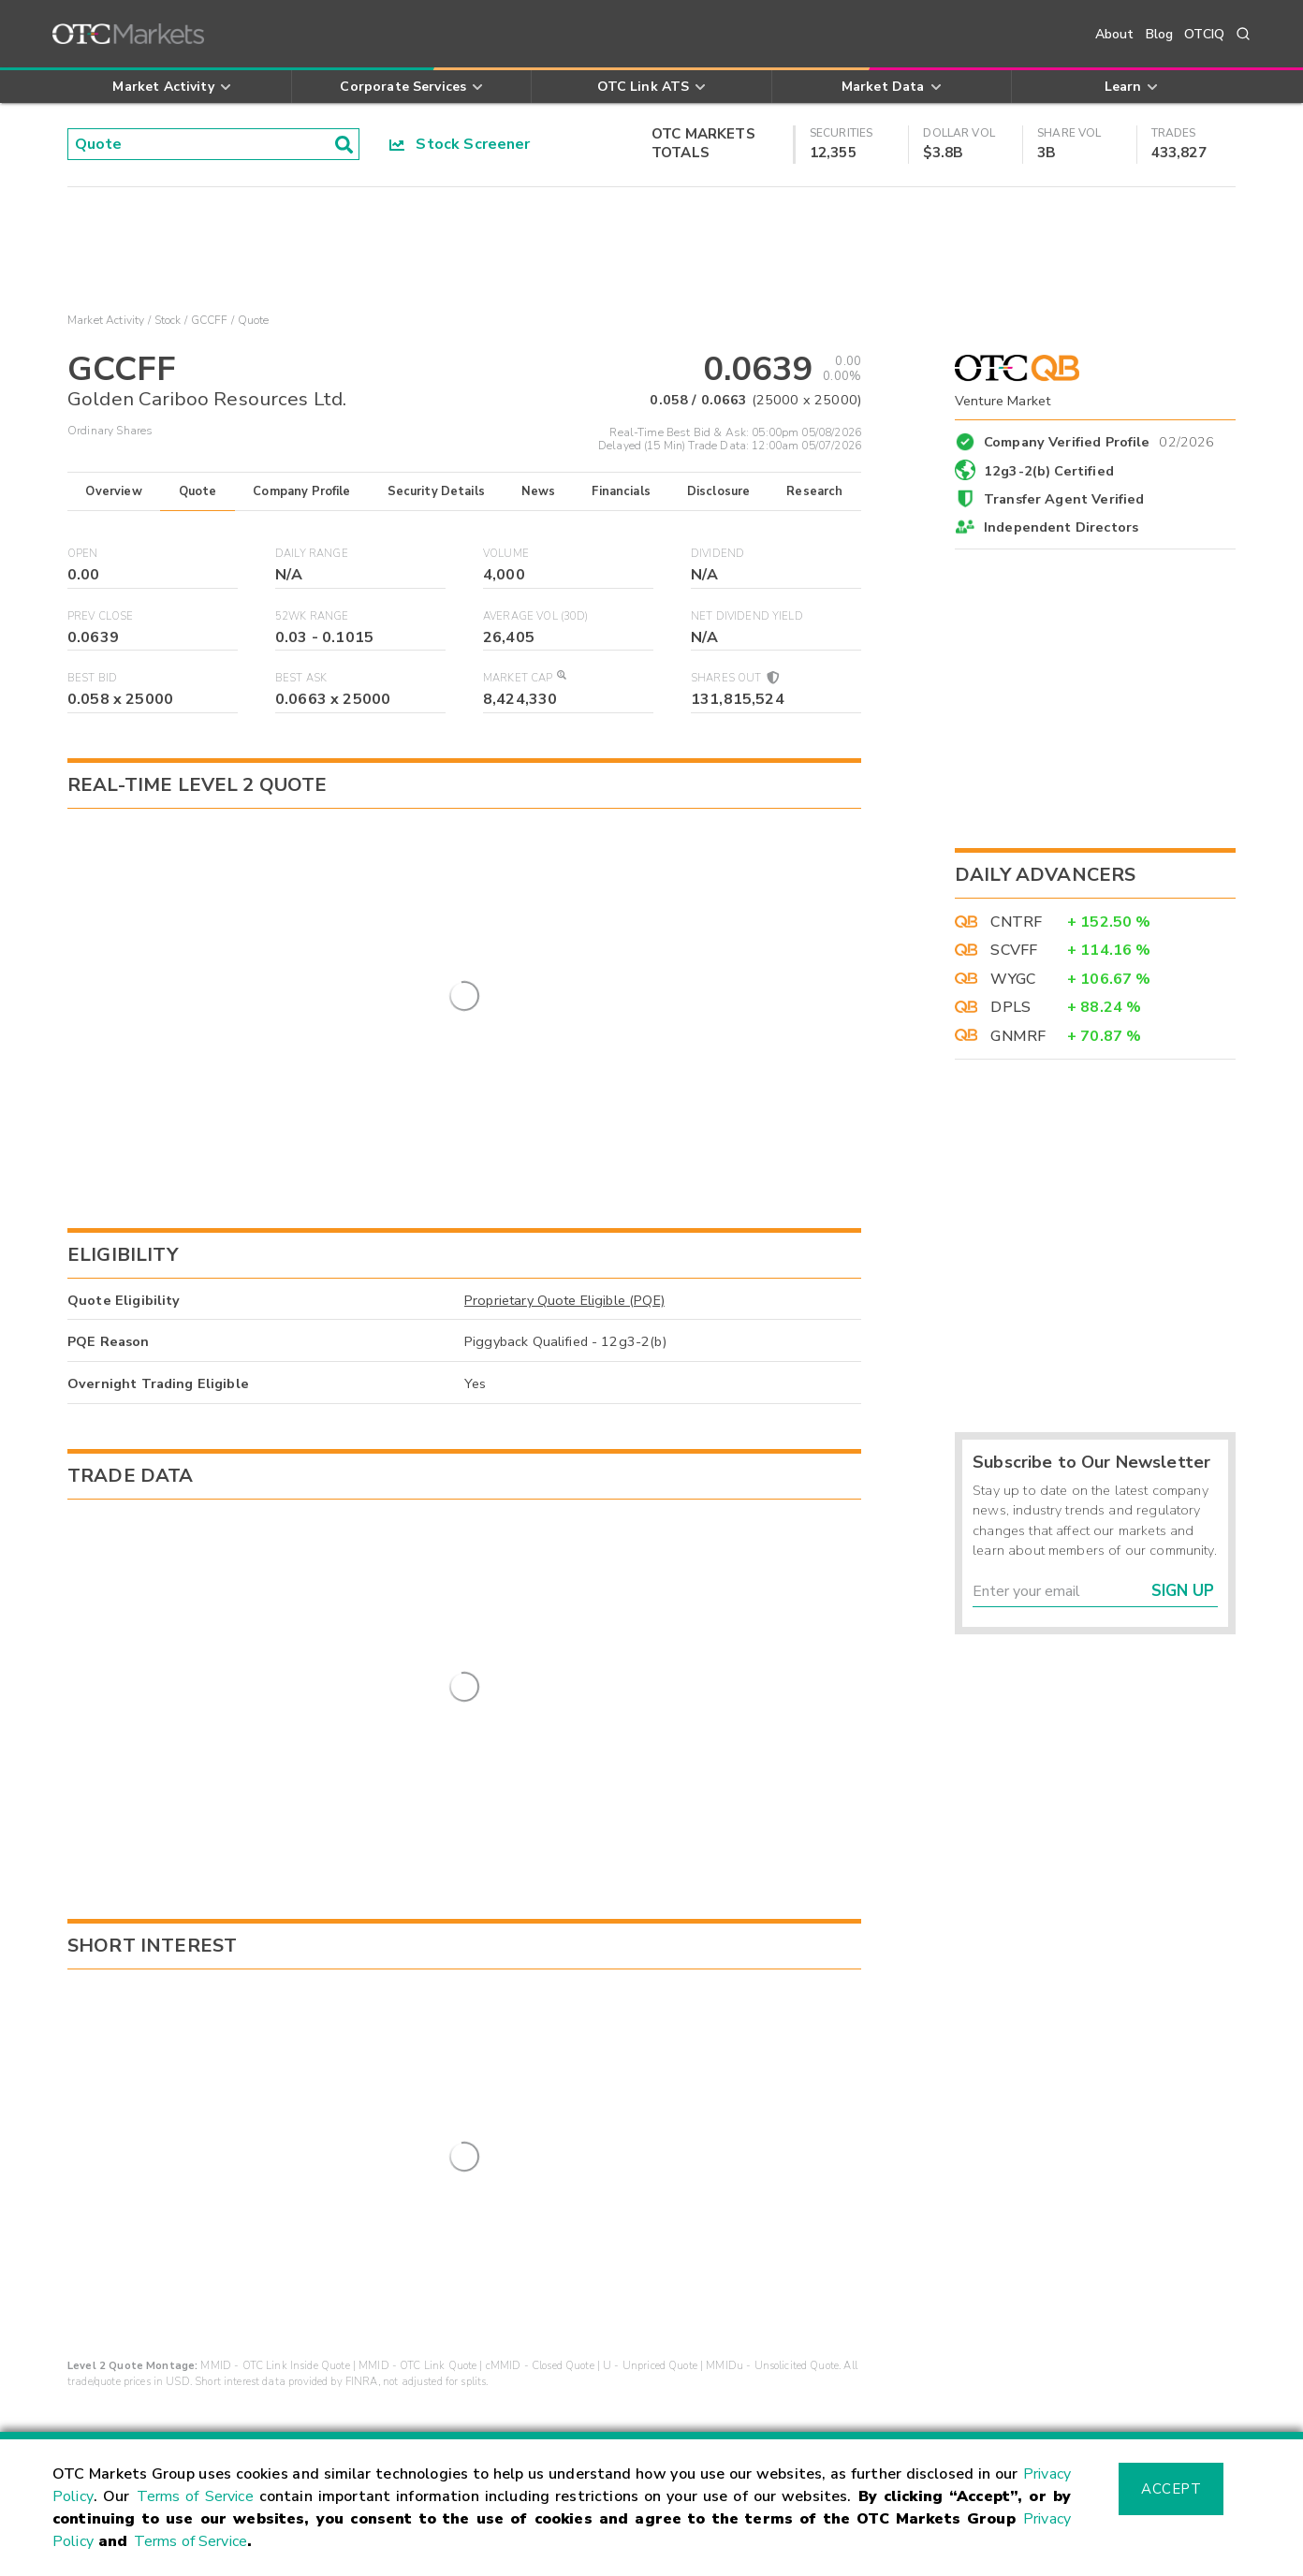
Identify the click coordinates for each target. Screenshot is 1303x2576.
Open (82, 554)
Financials (621, 491)
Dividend (717, 554)
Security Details (436, 491)
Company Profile (301, 491)
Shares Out (734, 678)
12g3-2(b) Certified (1049, 470)
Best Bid (92, 678)
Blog (1160, 34)
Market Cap (524, 678)
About (1115, 34)
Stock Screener (460, 144)
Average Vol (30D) (536, 616)
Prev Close (100, 616)
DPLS (1010, 1007)
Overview (113, 491)
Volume (506, 554)
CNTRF (1016, 922)
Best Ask (301, 678)
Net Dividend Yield (747, 616)
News (538, 491)
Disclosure (719, 491)
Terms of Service (195, 2496)
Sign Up (1182, 1591)
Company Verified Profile (1099, 439)
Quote (198, 491)
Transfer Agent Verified (1064, 498)
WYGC (1012, 979)
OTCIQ (1204, 34)
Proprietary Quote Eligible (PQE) (564, 1193)
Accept (1171, 2489)
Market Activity (105, 320)
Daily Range (311, 554)
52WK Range (312, 616)
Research (814, 491)
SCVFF (1013, 950)
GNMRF (1018, 1036)
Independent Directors (1061, 527)
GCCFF (209, 320)
